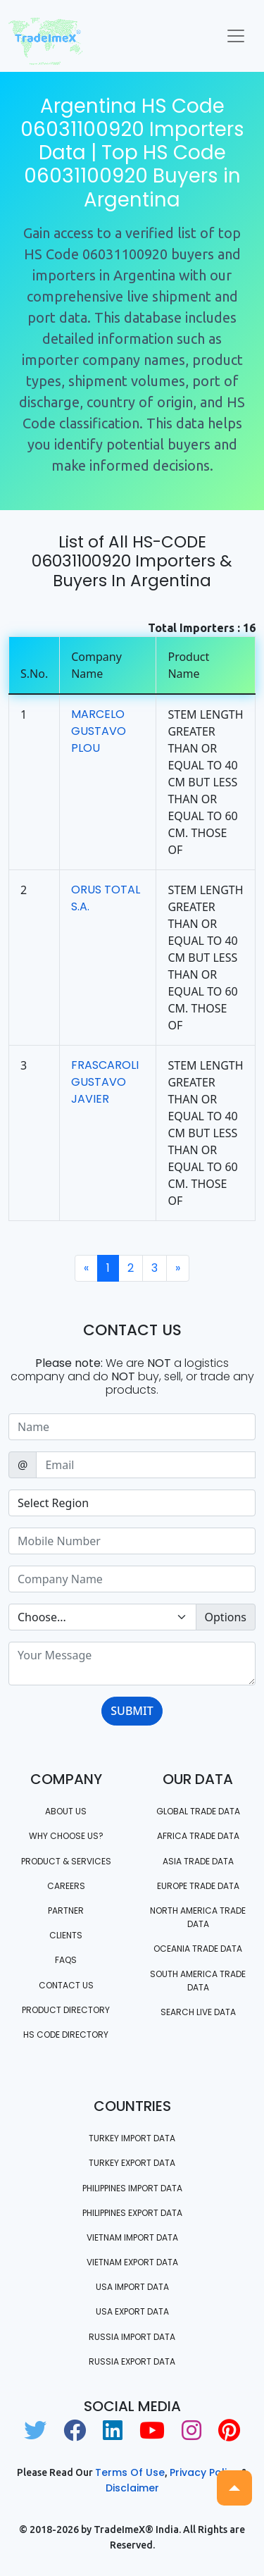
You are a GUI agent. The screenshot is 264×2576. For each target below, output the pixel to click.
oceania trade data (197, 1949)
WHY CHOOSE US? (66, 1836)
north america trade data (198, 1917)
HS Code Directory (65, 2035)
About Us (66, 1811)
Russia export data (132, 2361)
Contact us (66, 1985)
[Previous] (86, 1268)
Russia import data (132, 2337)
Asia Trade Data (198, 1861)
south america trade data (198, 1980)
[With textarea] (132, 1663)
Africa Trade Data (198, 1836)
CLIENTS (65, 1935)
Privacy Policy (204, 2472)
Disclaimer (132, 2488)
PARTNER (66, 1910)
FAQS (66, 1960)
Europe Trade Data (198, 1886)
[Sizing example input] (132, 1426)
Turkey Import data (132, 2138)
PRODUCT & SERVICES (66, 1861)
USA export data (132, 2311)
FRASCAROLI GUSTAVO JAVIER (105, 1082)
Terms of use (130, 2472)
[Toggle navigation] (236, 36)
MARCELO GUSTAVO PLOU (98, 731)
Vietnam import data (132, 2237)
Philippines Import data (132, 2188)
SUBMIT (132, 1711)
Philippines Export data (132, 2213)
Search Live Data (198, 2012)
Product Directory (66, 2010)
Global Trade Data (198, 1811)
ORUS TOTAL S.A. (105, 898)
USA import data (132, 2287)
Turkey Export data (132, 2163)
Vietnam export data (132, 2262)
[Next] (177, 1268)
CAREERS (66, 1886)
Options (225, 1617)
